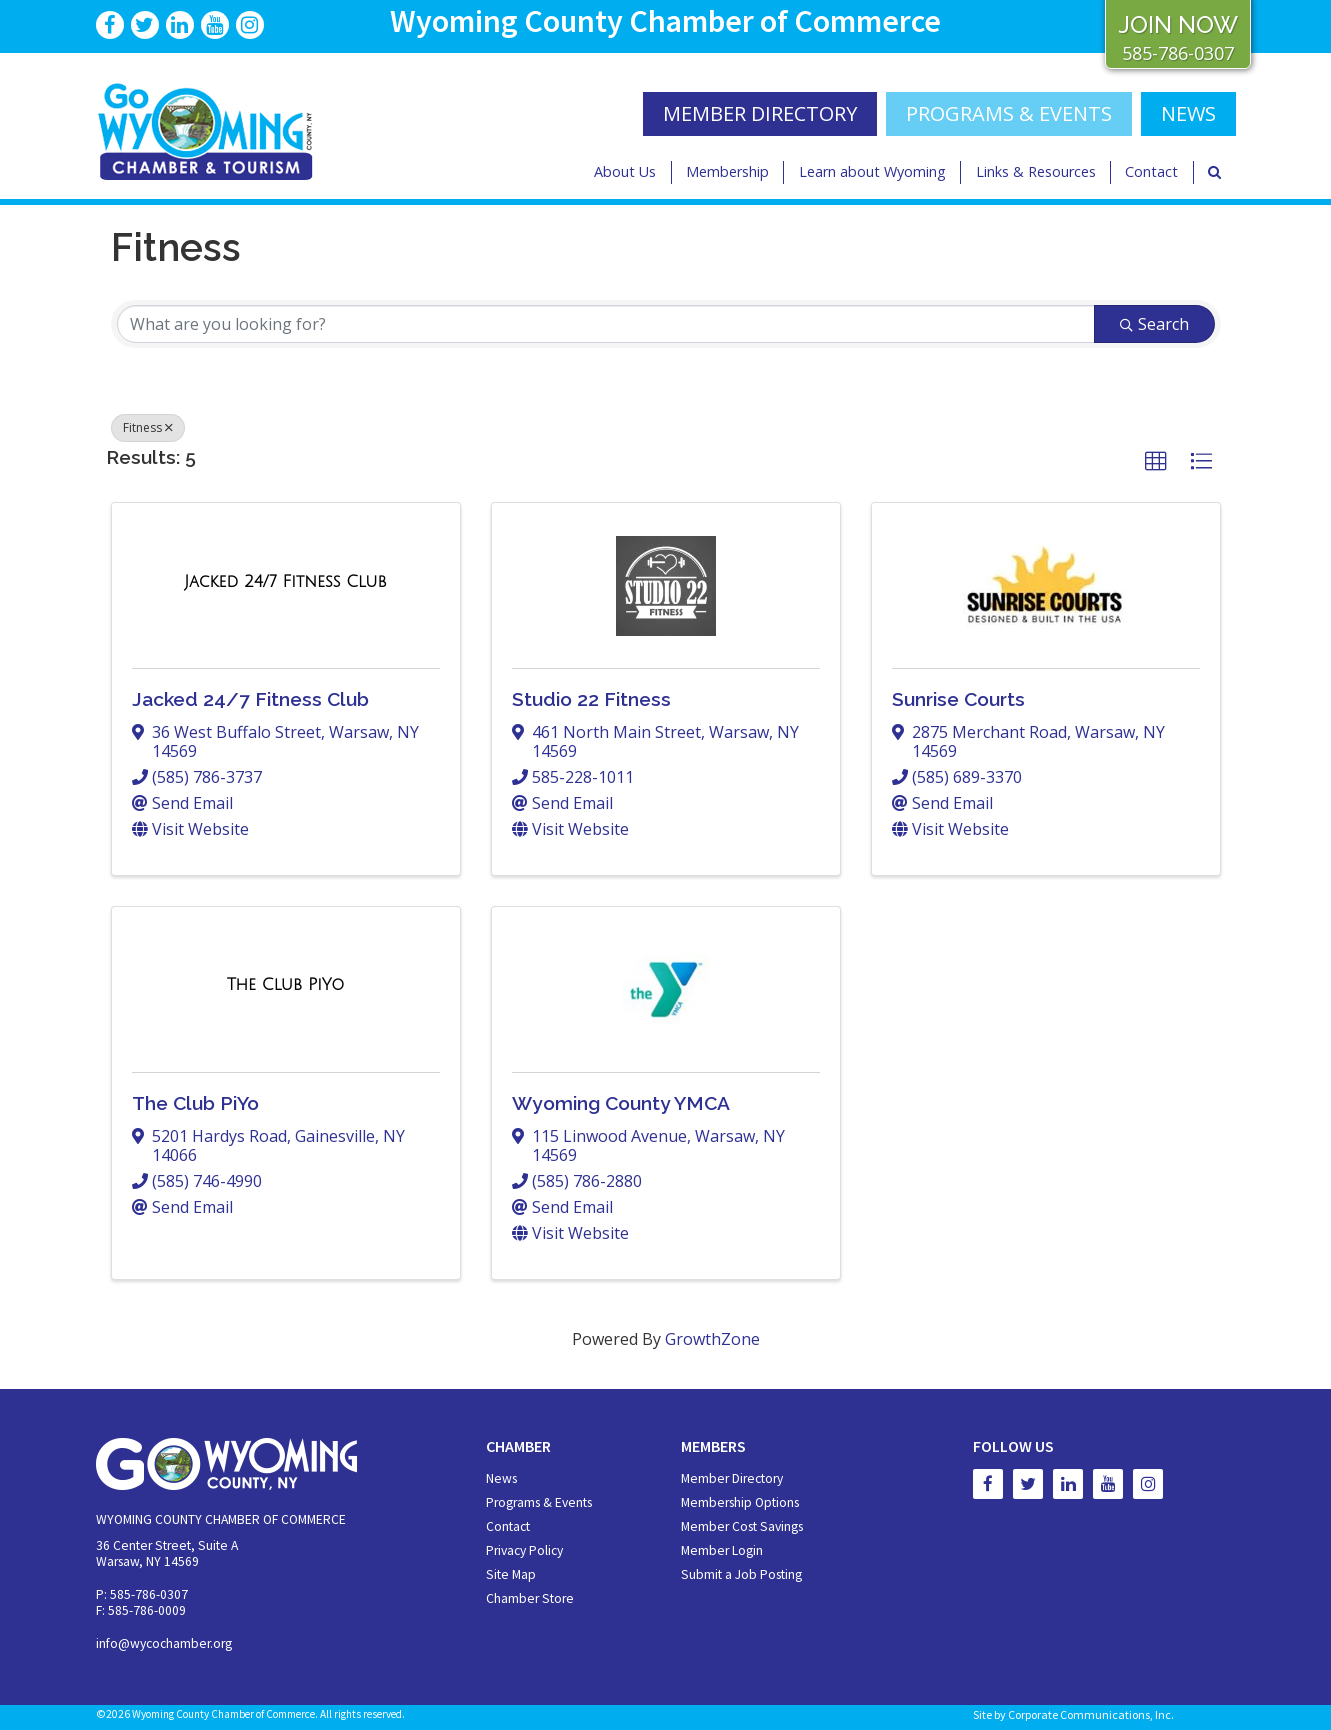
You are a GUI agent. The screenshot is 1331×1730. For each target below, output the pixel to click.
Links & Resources (1036, 171)
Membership (727, 171)
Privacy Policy (524, 1550)
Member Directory (732, 1478)
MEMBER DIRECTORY (760, 113)
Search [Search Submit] (1154, 324)
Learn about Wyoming (872, 171)
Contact (1151, 171)
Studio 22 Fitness (591, 699)
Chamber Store (530, 1598)
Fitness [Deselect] (148, 427)
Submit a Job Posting (741, 1574)
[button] (1156, 462)
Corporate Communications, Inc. (1091, 1714)
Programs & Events (1009, 113)
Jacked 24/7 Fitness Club (250, 699)
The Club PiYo (195, 1103)
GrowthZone (712, 1339)
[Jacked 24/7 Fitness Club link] (285, 582)
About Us (625, 171)
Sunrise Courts (958, 699)
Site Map (511, 1574)
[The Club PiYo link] (286, 985)
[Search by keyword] (606, 324)
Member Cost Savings (742, 1526)
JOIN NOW (1178, 24)
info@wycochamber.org (164, 1643)
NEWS (1188, 113)
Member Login (722, 1550)
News (501, 1478)
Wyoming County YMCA (621, 1103)
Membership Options (740, 1502)
